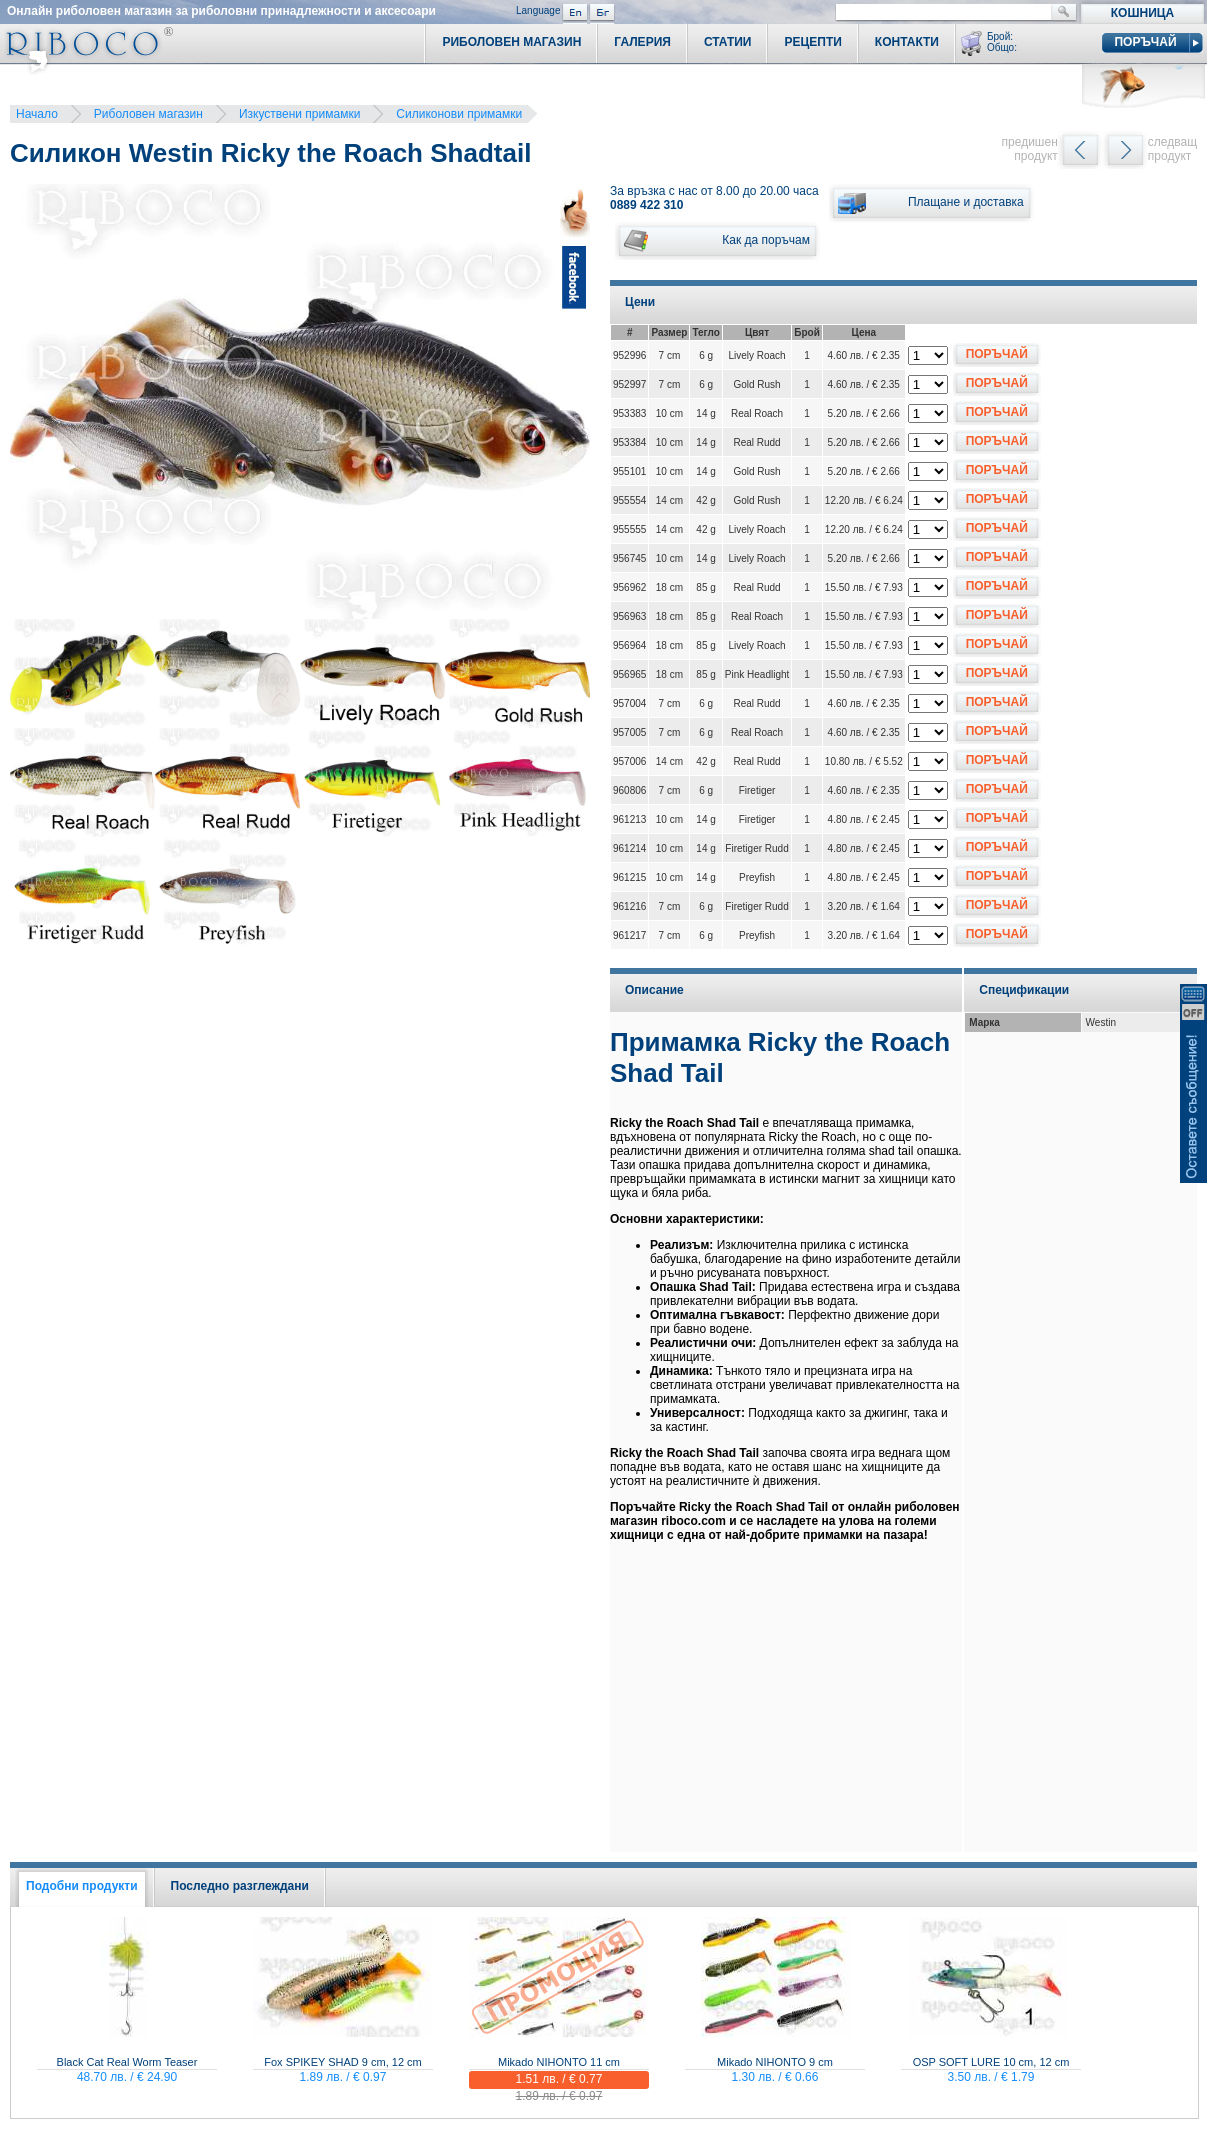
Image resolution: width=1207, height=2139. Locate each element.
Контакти (907, 42)
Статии (728, 42)
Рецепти (812, 42)
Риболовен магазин (148, 114)
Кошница (1142, 13)
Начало (37, 114)
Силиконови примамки (459, 114)
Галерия (642, 42)
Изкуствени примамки (299, 114)
